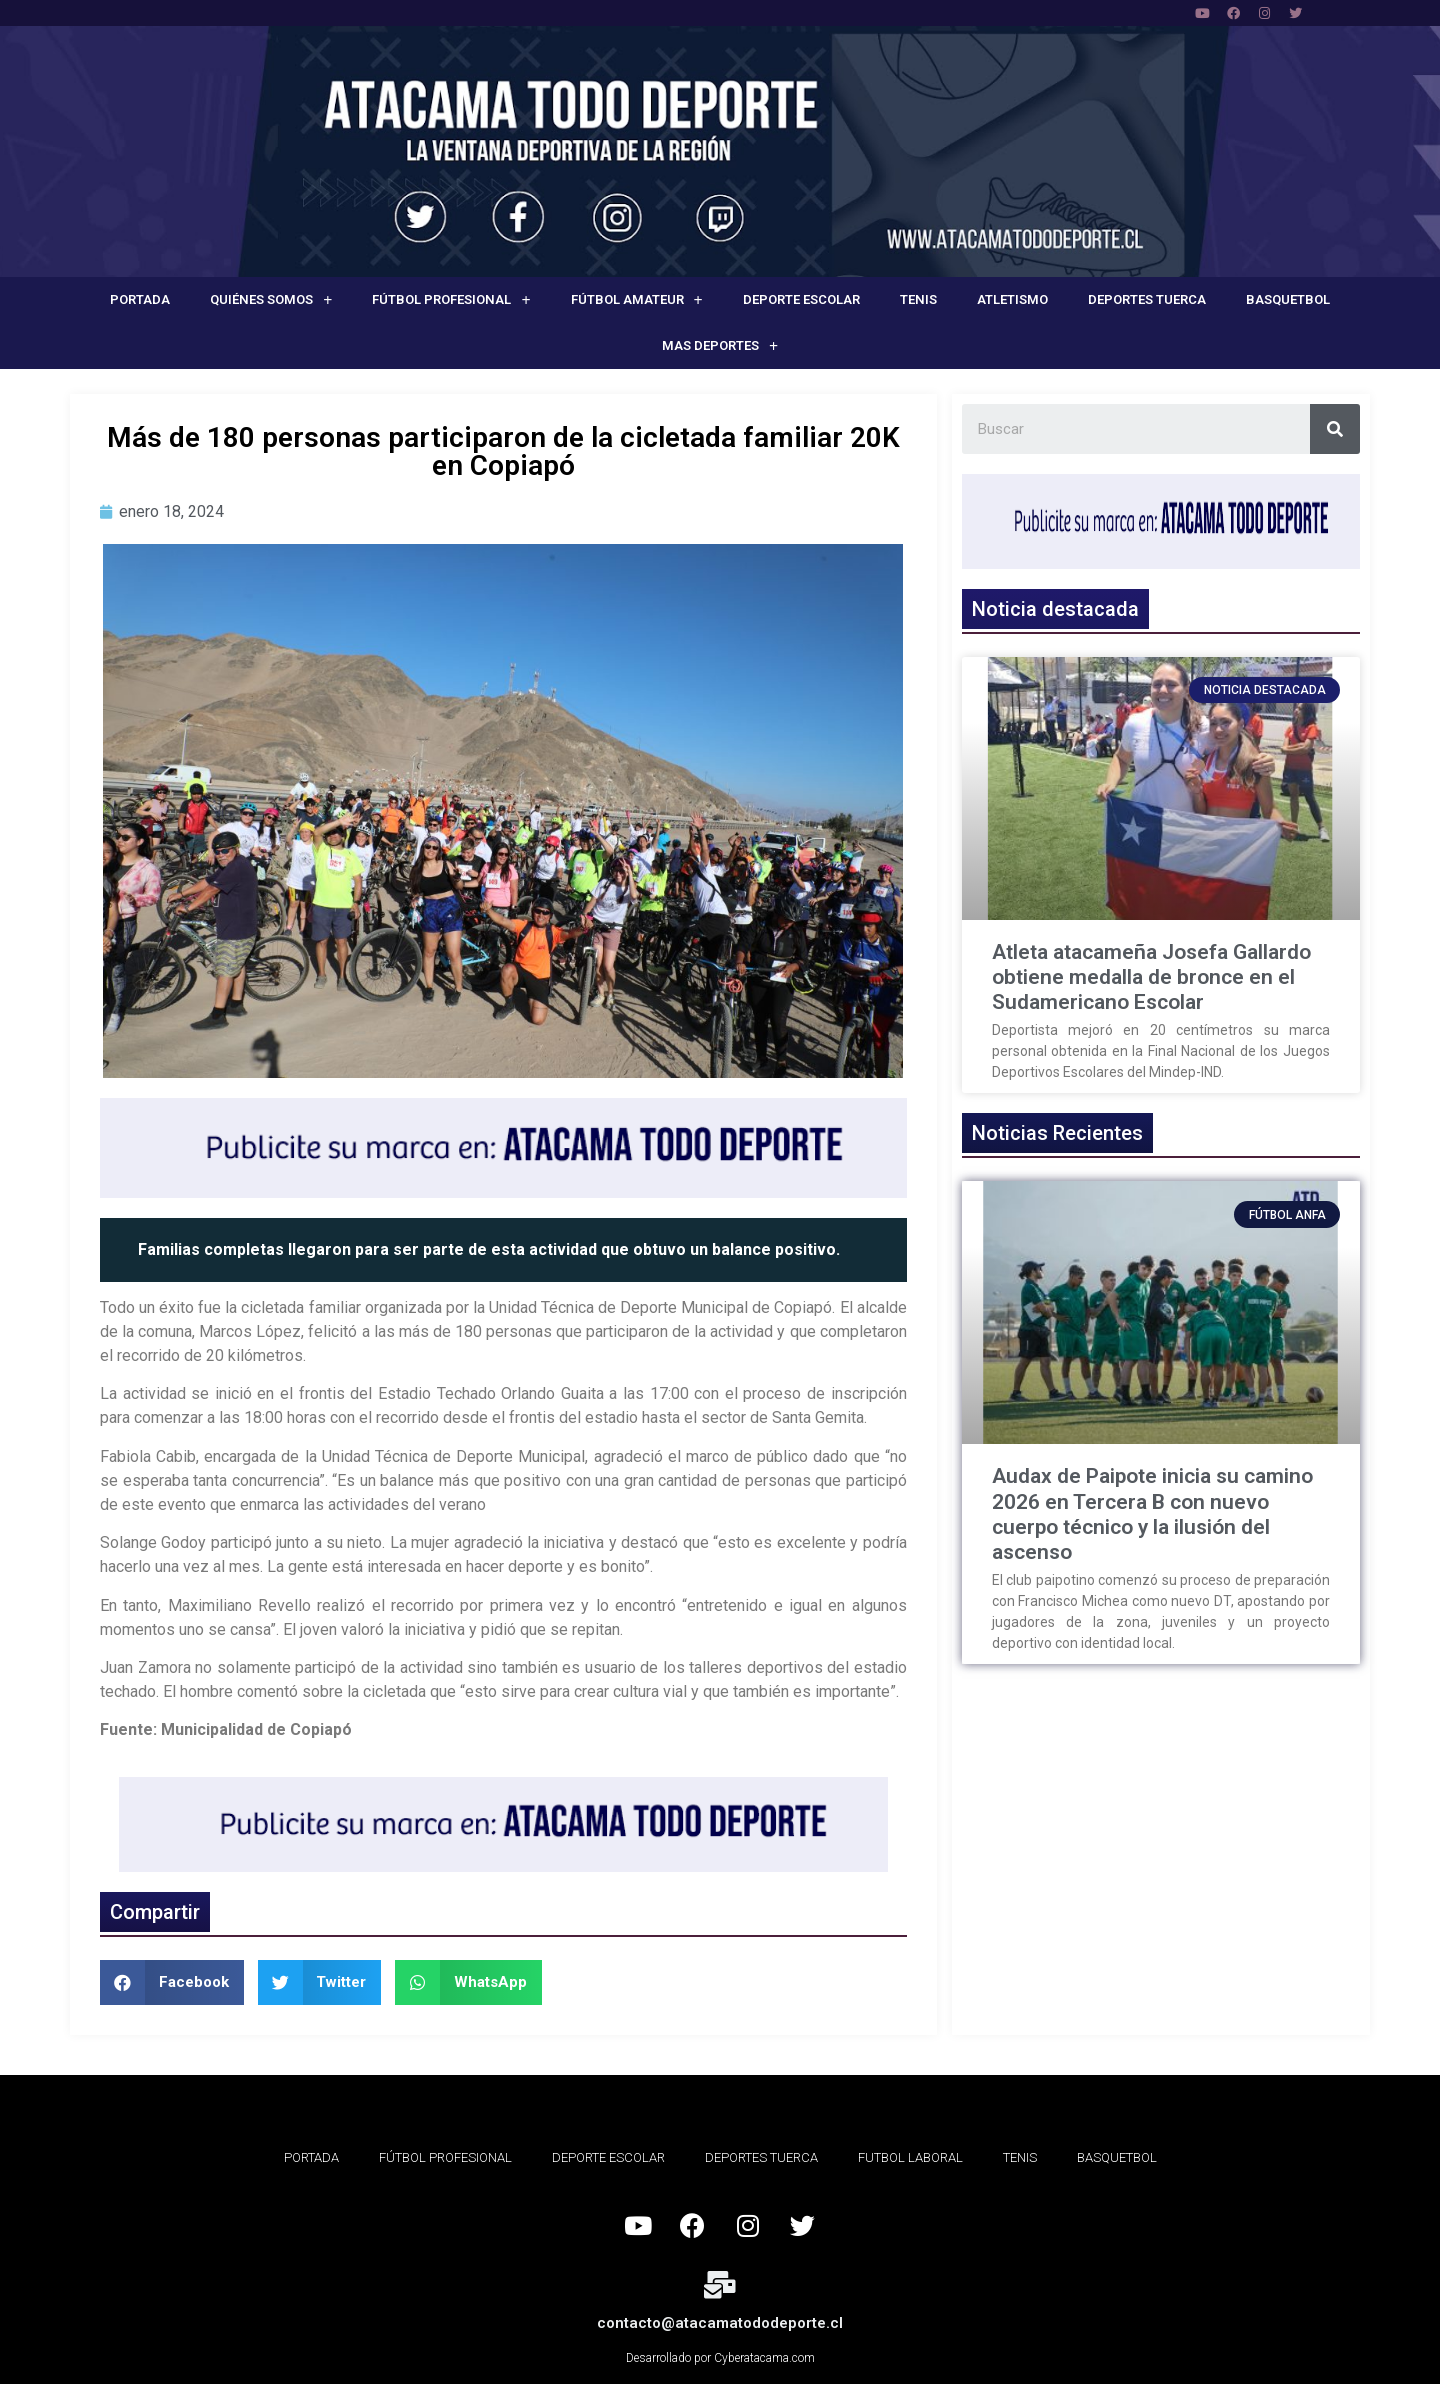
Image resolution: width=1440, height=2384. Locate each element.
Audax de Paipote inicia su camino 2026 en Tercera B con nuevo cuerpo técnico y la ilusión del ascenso (1152, 1514)
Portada (140, 299)
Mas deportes (720, 346)
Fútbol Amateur (637, 300)
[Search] (1335, 429)
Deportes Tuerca (1147, 299)
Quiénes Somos (271, 300)
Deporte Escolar (801, 299)
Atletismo (1012, 299)
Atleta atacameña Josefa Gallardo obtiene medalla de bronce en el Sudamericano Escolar (1151, 977)
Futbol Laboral (910, 2157)
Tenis (918, 299)
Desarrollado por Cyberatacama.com (720, 2358)
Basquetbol (1288, 299)
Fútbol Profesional (451, 300)
